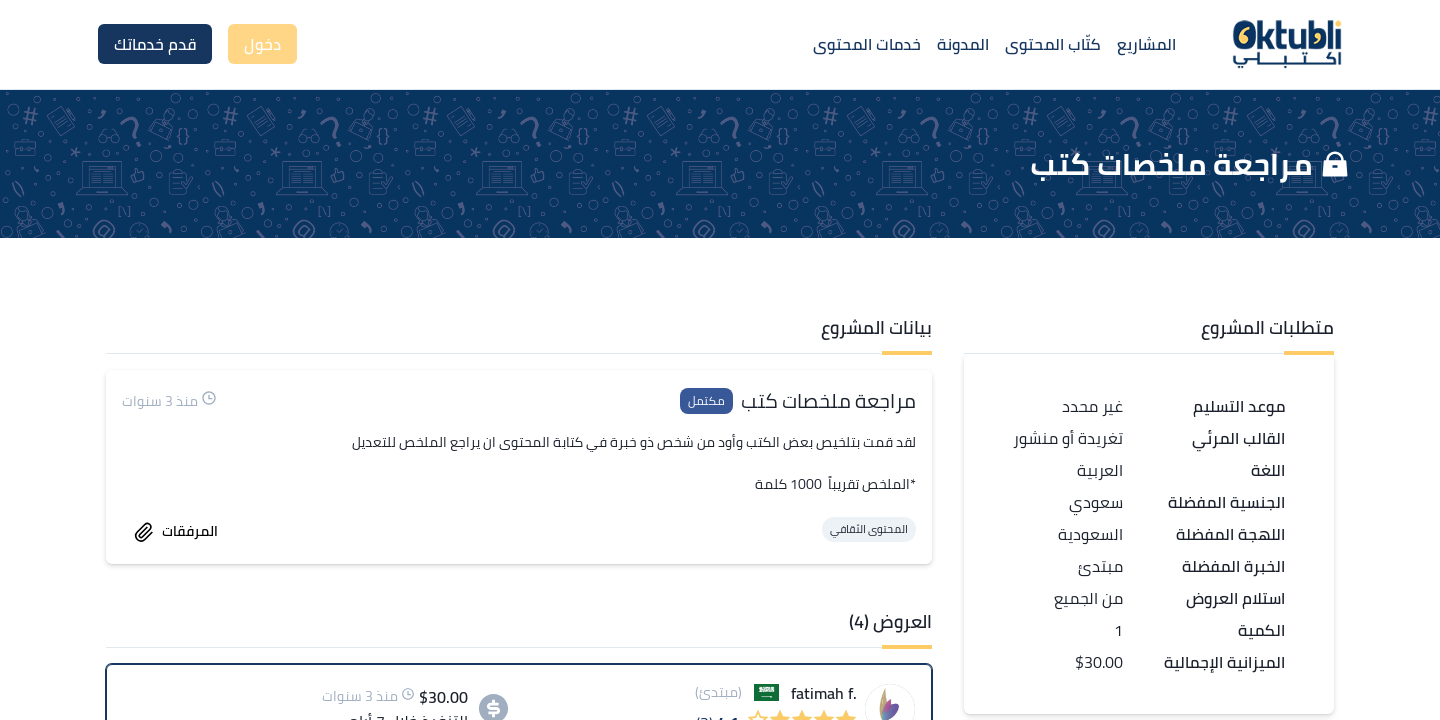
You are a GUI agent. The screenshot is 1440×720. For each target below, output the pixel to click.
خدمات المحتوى (867, 44)
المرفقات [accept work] (176, 531)
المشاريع (1146, 44)
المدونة (963, 44)
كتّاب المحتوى (1053, 44)
